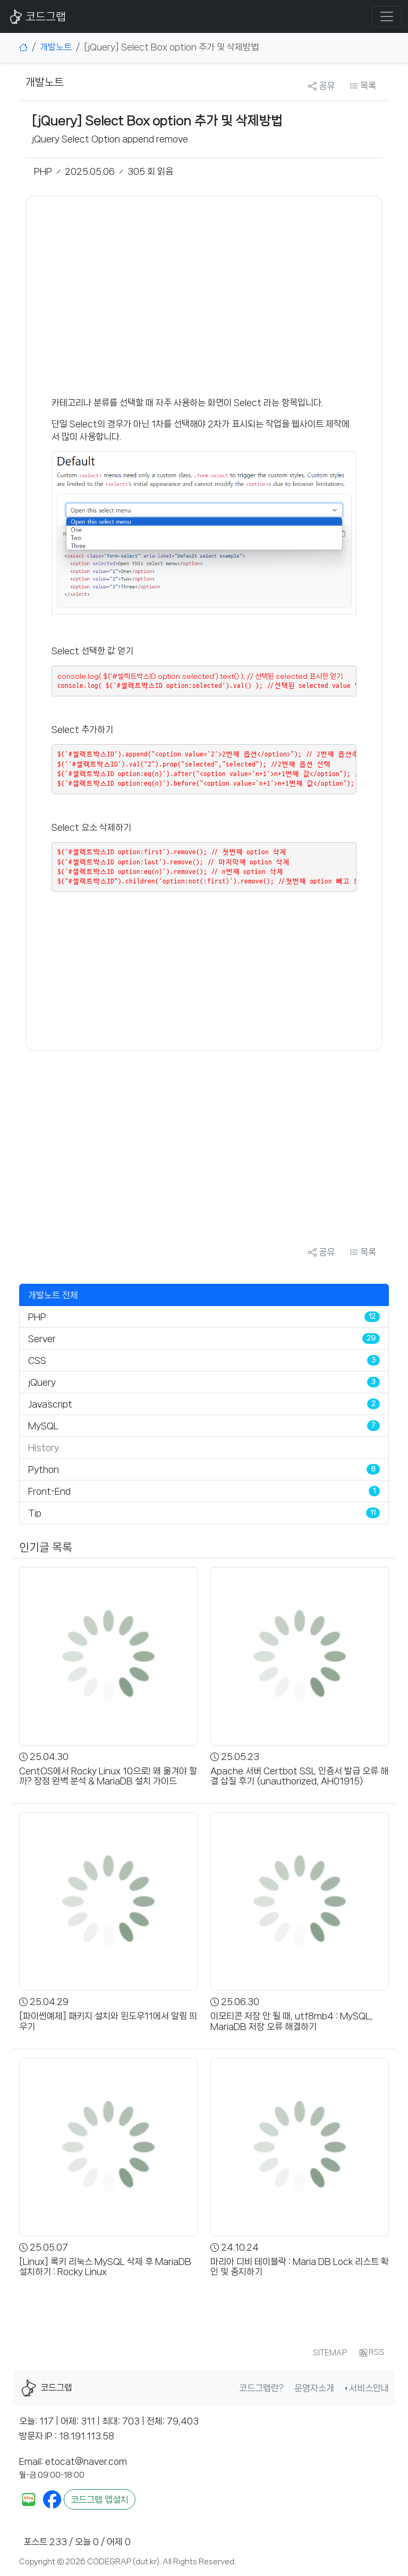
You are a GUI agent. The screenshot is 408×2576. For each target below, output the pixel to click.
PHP (37, 1316)
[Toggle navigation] (387, 16)
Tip (34, 1513)
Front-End (49, 1491)
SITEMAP (330, 2352)
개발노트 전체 (53, 1295)
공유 (321, 86)
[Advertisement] (204, 296)
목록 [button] (363, 86)
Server (42, 1338)
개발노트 (56, 47)
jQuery (42, 1382)
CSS (37, 1360)
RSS (372, 2353)
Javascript (50, 1404)
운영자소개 (314, 2388)
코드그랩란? (261, 2388)
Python (43, 1469)
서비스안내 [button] (369, 2388)
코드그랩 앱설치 (100, 2499)
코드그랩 (36, 16)
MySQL (43, 1425)
